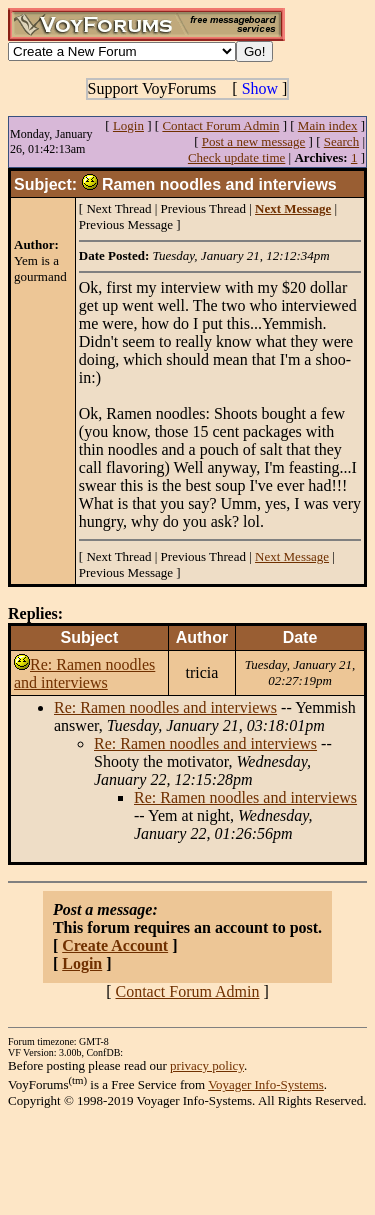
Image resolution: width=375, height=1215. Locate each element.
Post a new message (254, 141)
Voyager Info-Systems (266, 1084)
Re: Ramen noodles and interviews (84, 673)
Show (260, 88)
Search (341, 141)
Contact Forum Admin (220, 125)
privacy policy (207, 1065)
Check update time (236, 157)
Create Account (115, 945)
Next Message (292, 556)
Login (128, 125)
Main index (328, 125)
